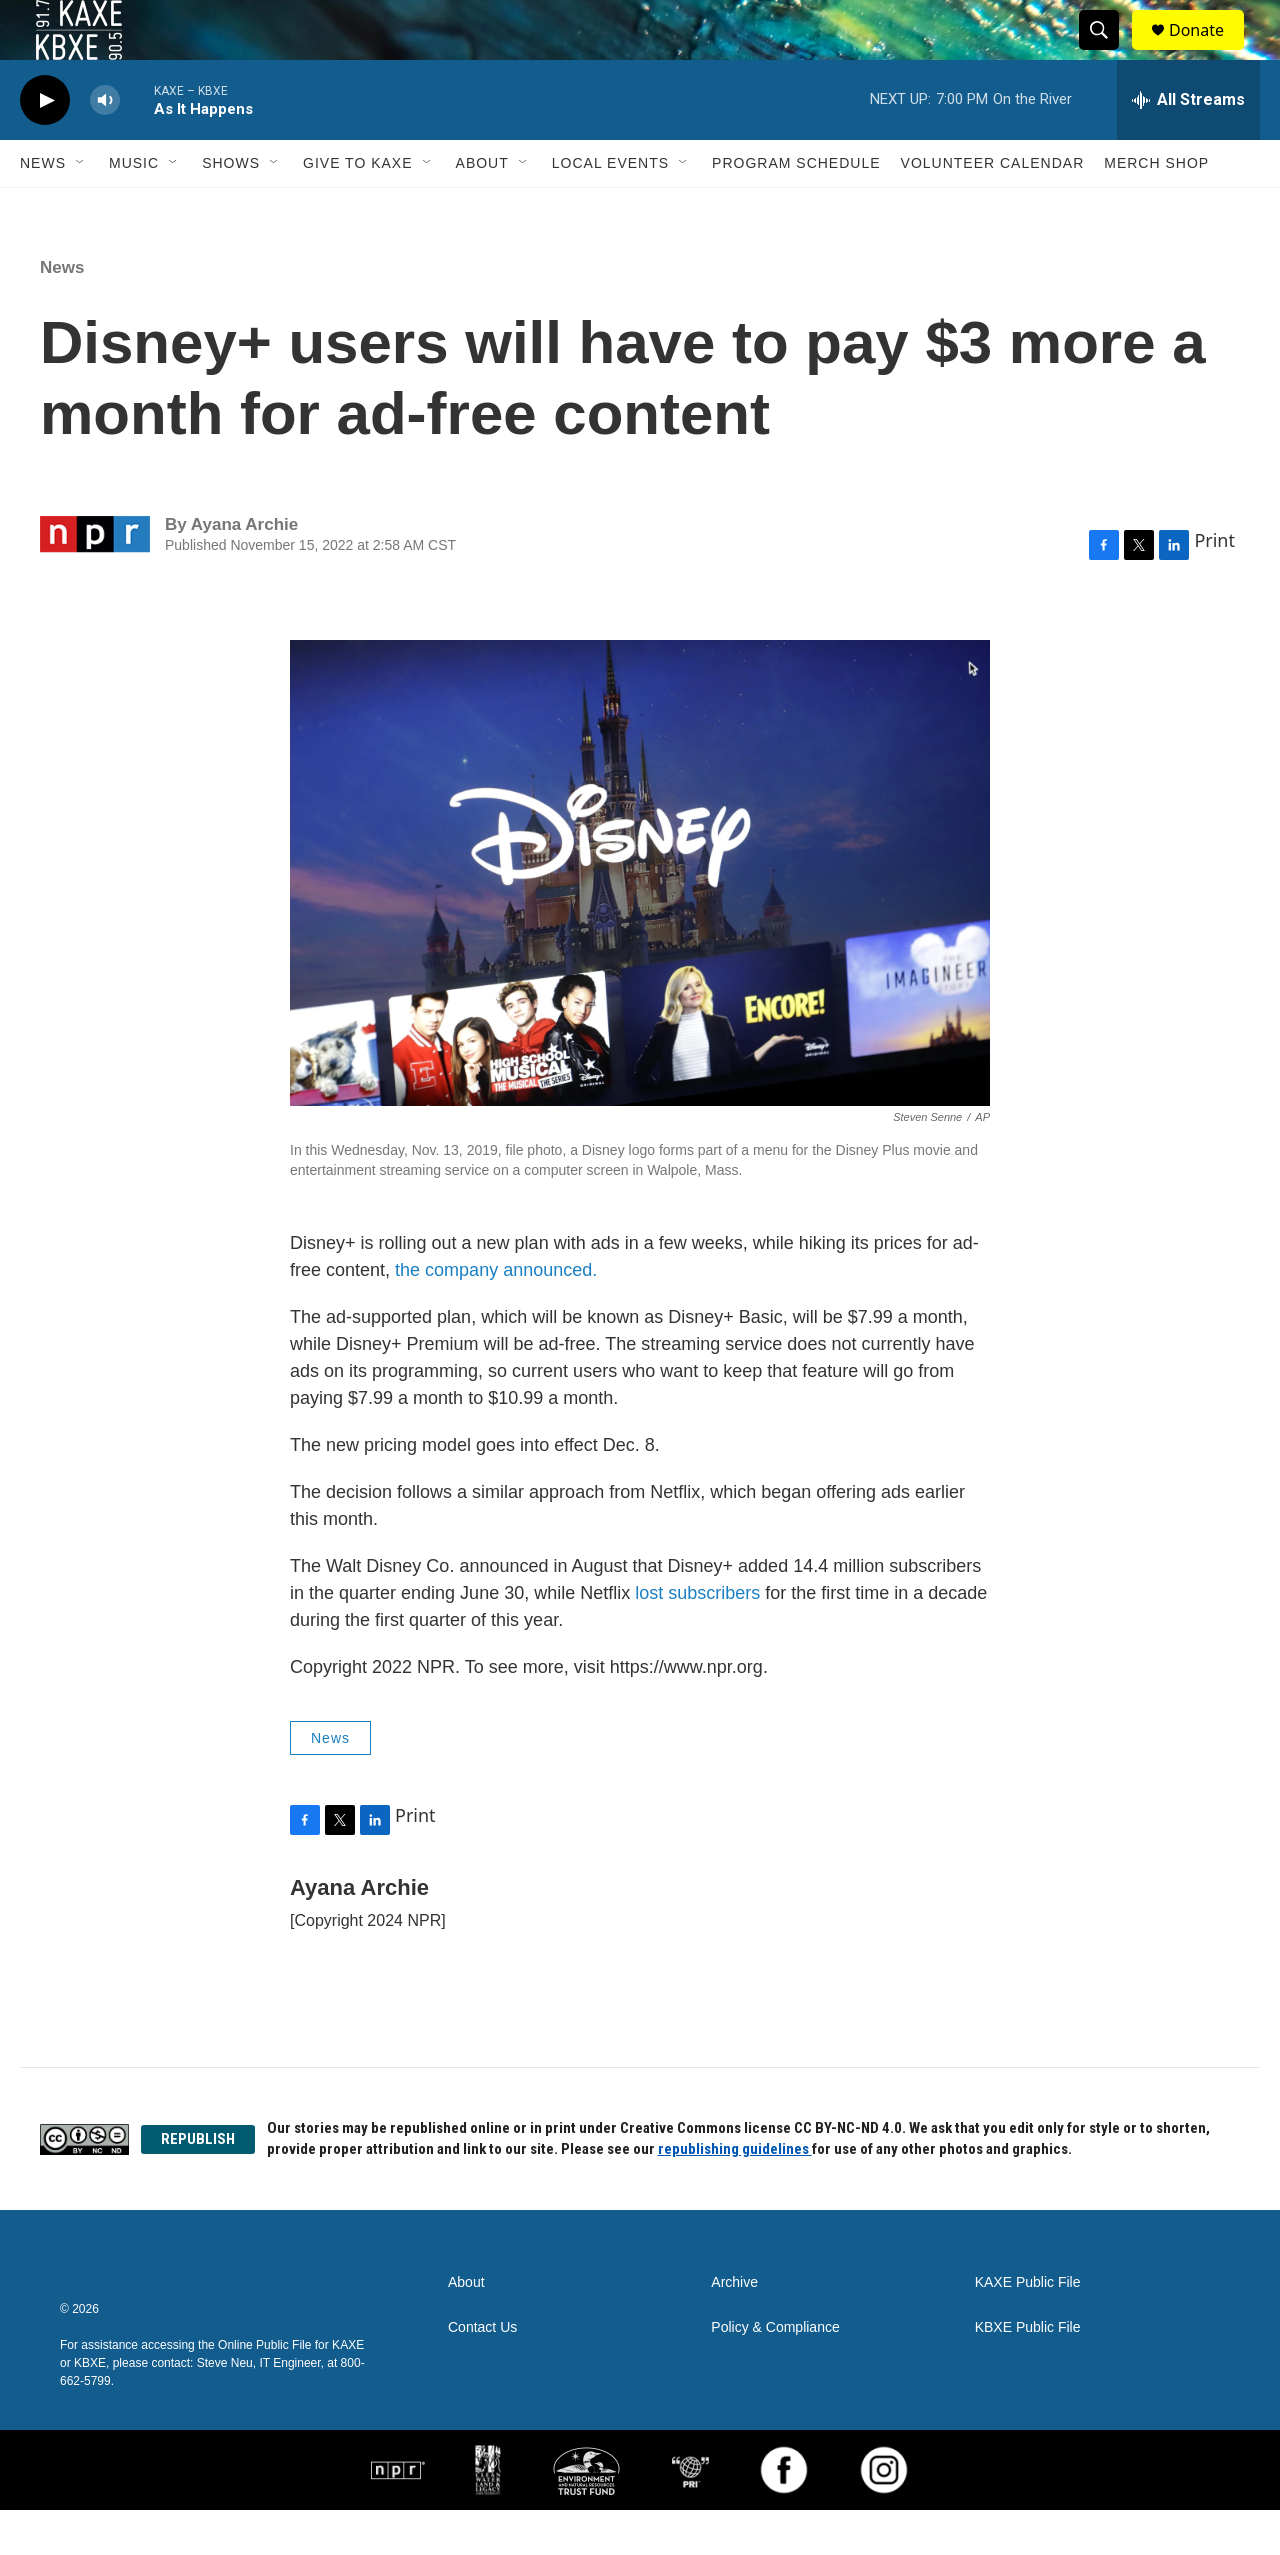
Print (1214, 585)
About (482, 208)
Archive (734, 2327)
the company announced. (496, 1315)
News (43, 208)
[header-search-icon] (1108, 53)
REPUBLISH (198, 2184)
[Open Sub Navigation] (81, 208)
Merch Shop (1156, 208)
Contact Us (482, 2372)
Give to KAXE (358, 208)
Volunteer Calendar (993, 208)
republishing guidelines (735, 2194)
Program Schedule (796, 208)
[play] (45, 145)
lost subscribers (700, 1638)
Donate (1209, 52)
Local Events (610, 208)
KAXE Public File (1028, 2327)
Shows (231, 208)
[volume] (105, 145)
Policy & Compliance (775, 2372)
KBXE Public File (1028, 2372)
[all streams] (1188, 145)
